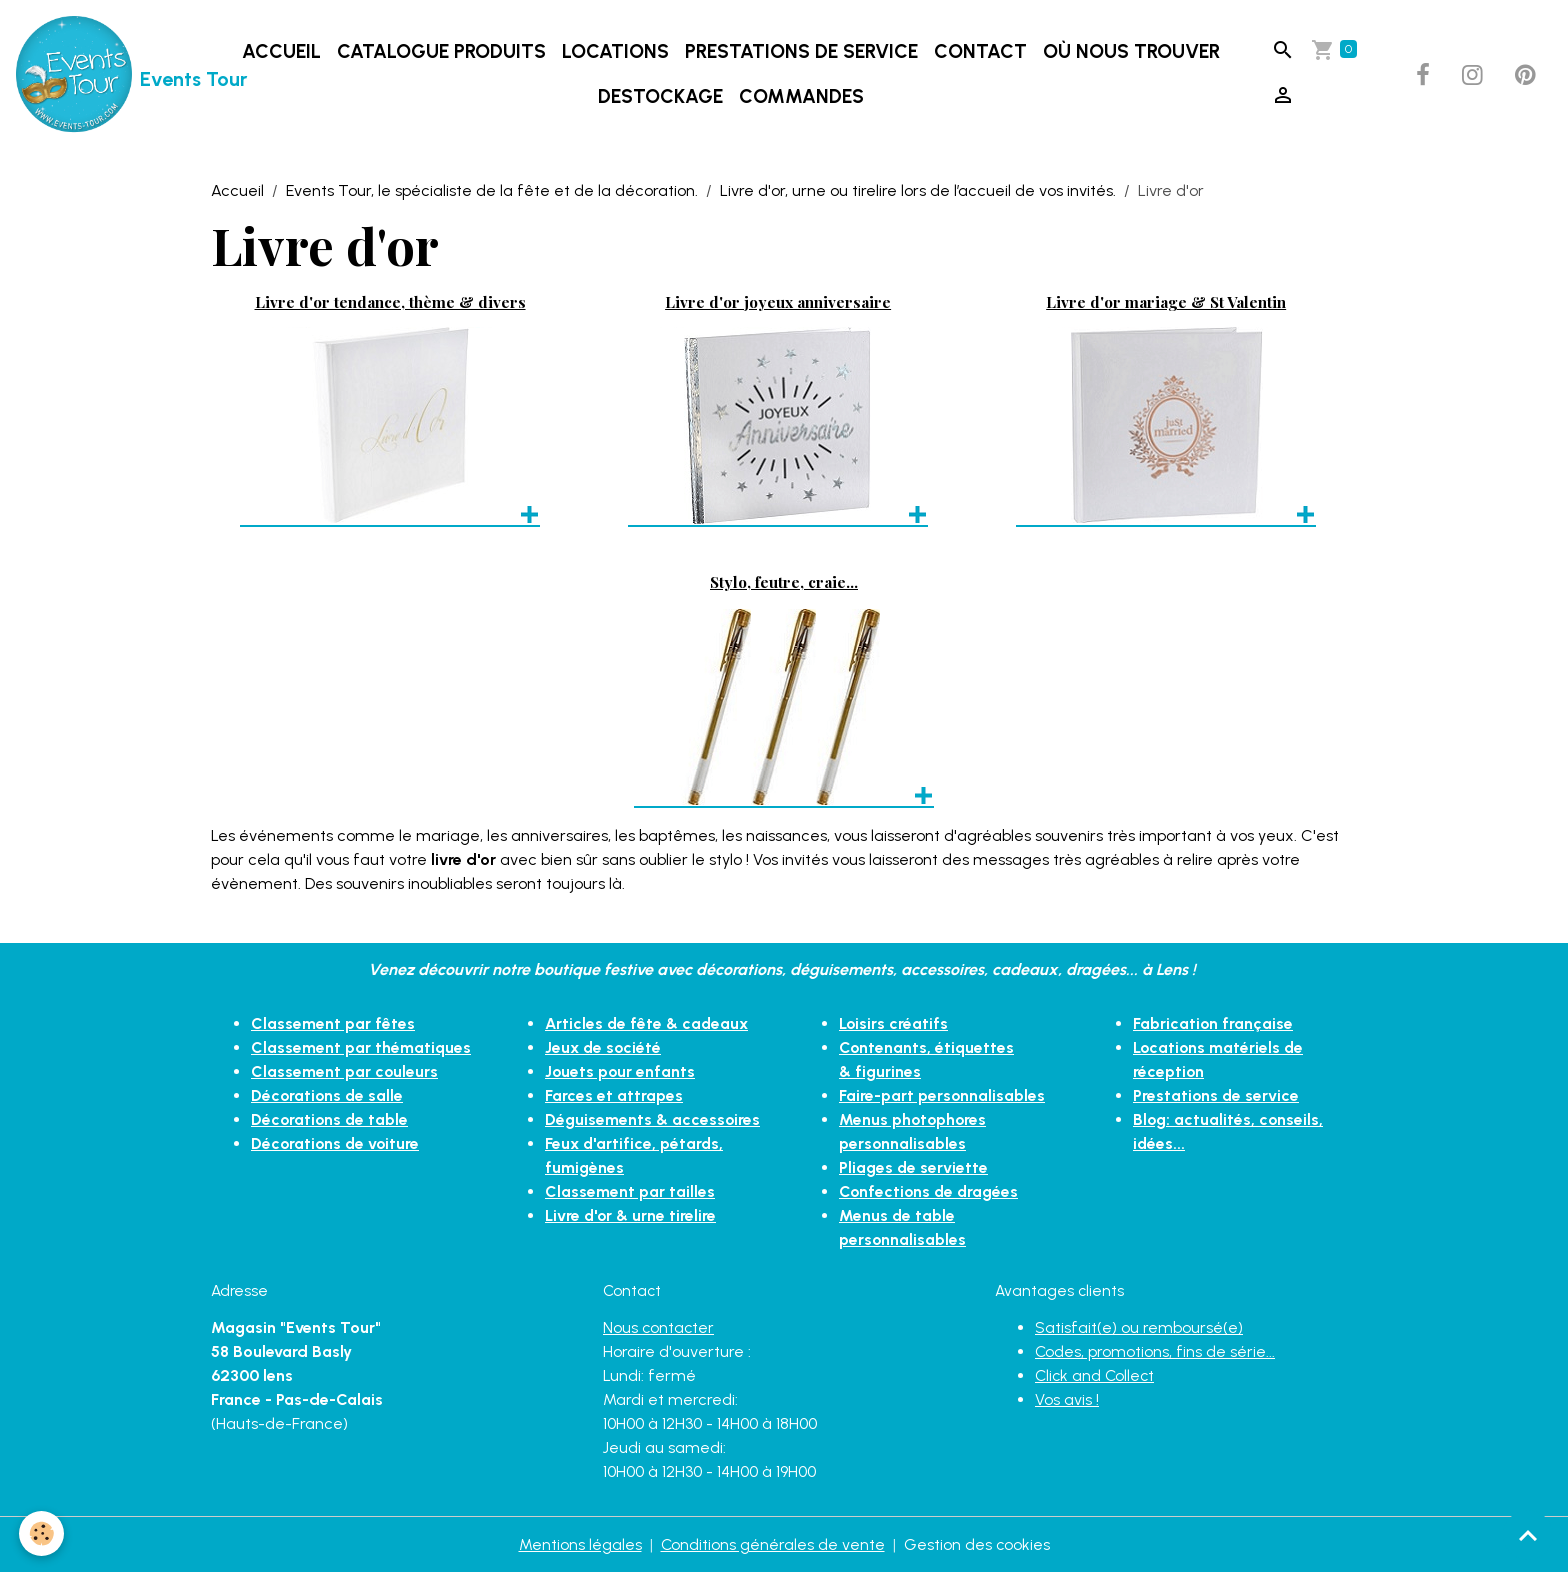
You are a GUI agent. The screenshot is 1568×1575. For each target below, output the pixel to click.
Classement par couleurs (345, 1072)
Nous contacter (659, 1329)
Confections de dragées (930, 1192)
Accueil (281, 52)
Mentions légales (579, 1546)
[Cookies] (42, 1533)
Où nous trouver (1131, 52)
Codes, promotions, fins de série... (1155, 1353)
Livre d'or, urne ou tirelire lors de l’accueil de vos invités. (918, 192)
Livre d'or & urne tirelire (631, 1216)
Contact (980, 52)
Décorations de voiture (337, 1144)
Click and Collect (1096, 1377)
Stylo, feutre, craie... (784, 583)
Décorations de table (331, 1120)
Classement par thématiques (361, 1048)
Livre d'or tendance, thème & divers (390, 302)
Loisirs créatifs (894, 1024)
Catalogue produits (441, 52)
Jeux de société (604, 1048)
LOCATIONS (615, 52)
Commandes (801, 97)
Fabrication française (1213, 1024)
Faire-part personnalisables (942, 1096)
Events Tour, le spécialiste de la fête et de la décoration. (492, 192)
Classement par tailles (630, 1192)
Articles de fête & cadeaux (648, 1024)
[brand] (111, 76)
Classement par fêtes (333, 1024)
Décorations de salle (328, 1096)
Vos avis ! (1067, 1401)
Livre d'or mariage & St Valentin (1166, 302)
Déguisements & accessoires (653, 1120)
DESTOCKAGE (660, 97)
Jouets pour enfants (621, 1072)
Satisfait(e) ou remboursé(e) (1139, 1329)
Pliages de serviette (914, 1168)
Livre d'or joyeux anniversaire (778, 302)
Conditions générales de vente (772, 1546)
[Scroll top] (1528, 1535)
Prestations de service (801, 52)
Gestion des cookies (977, 1546)
